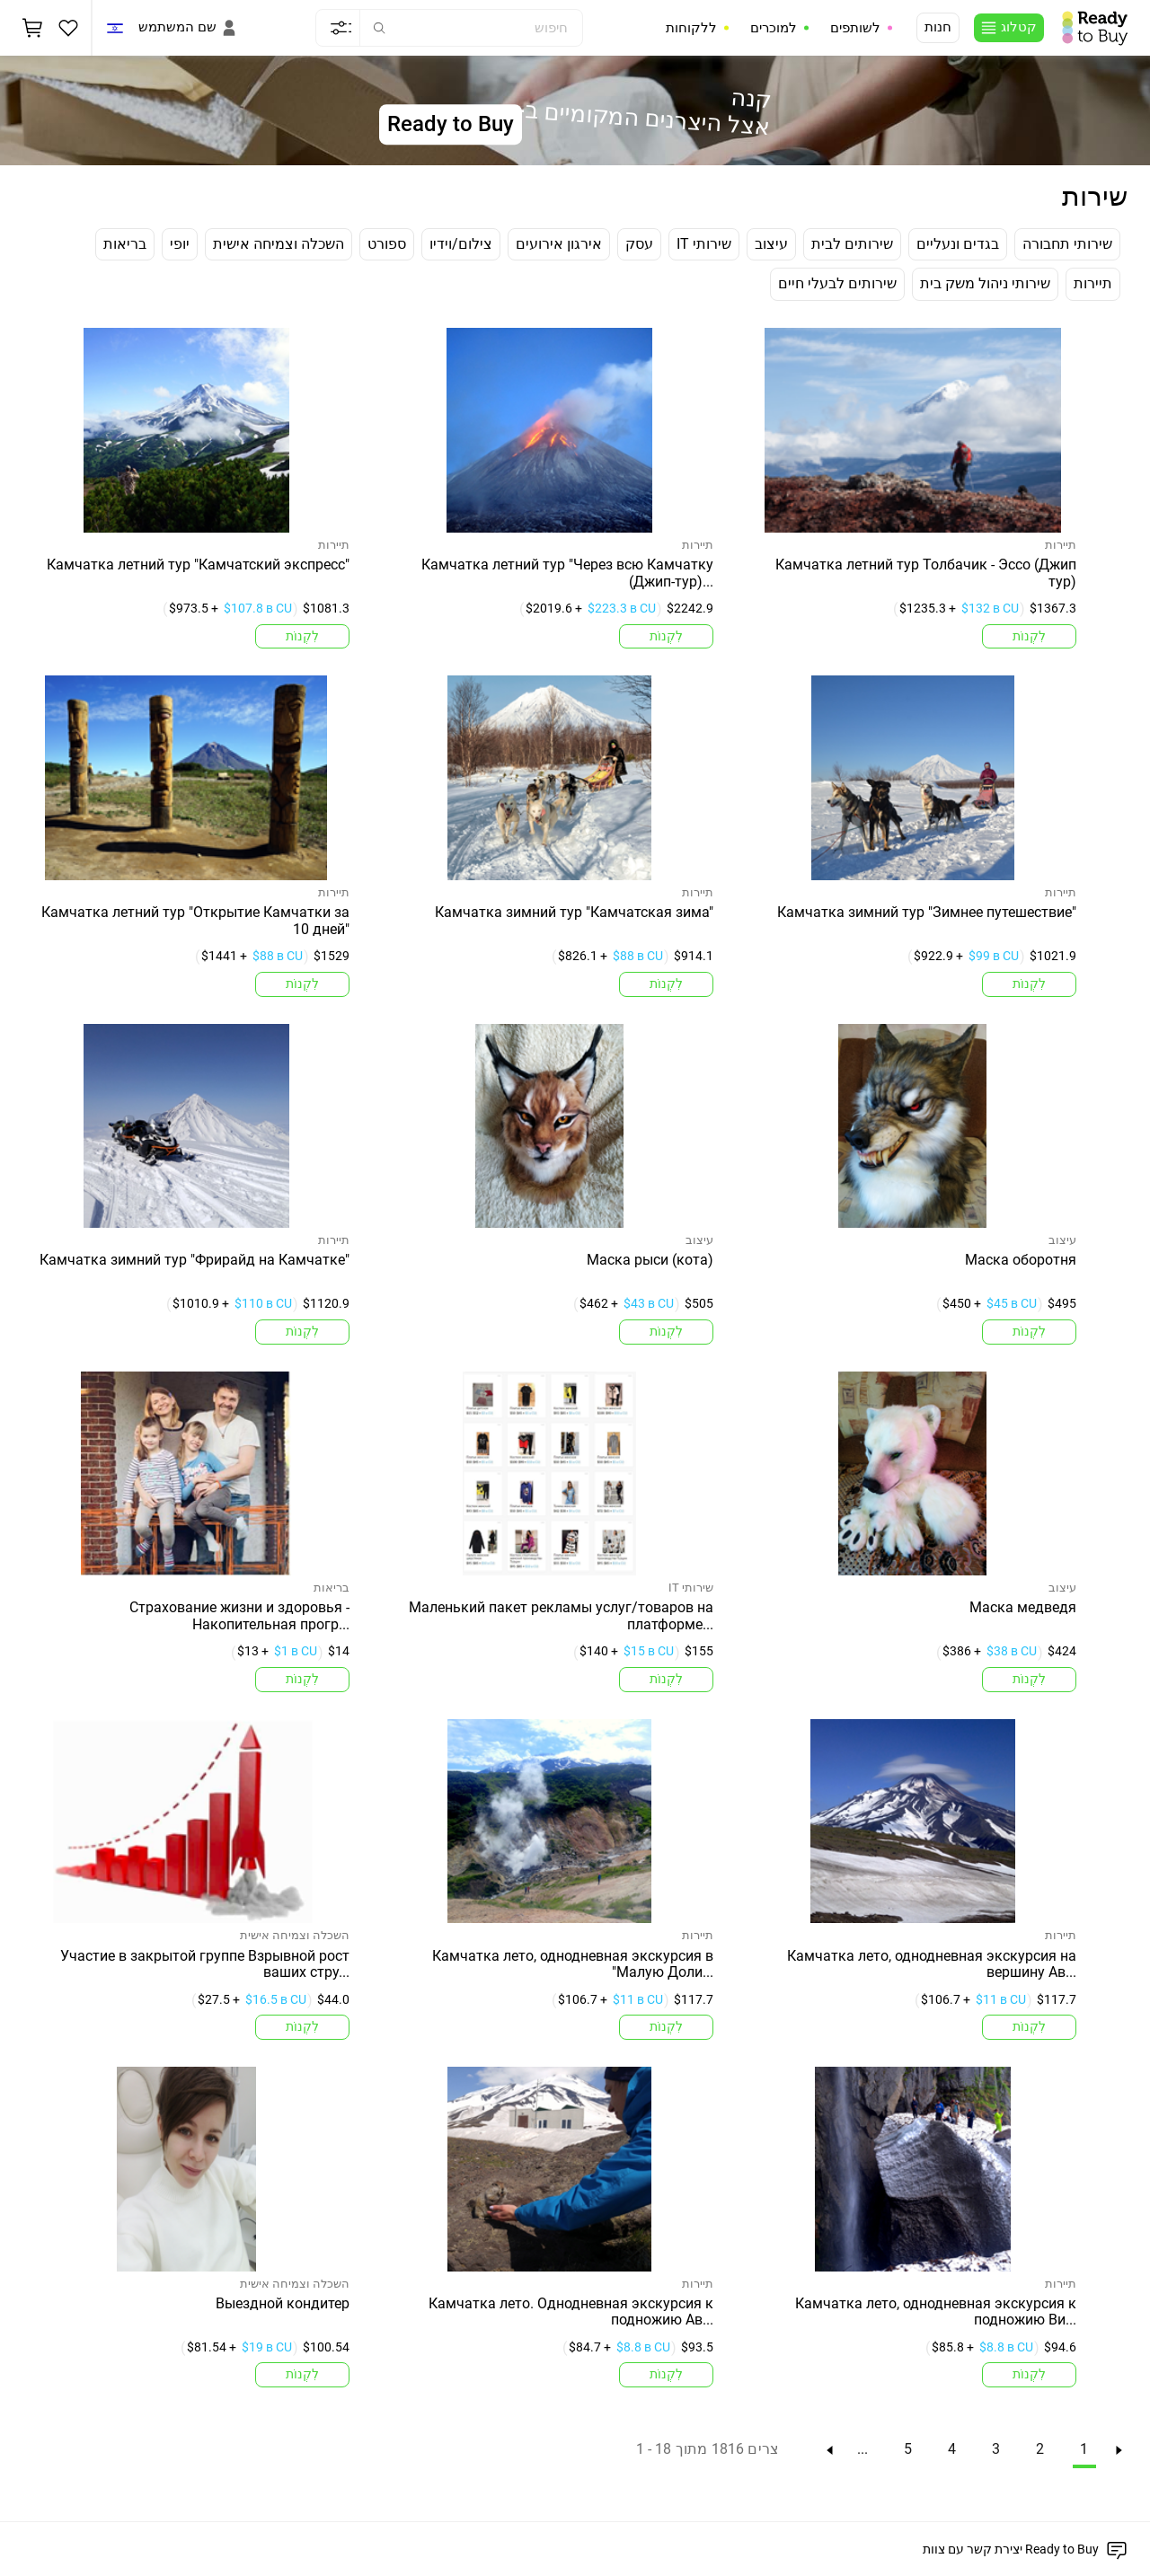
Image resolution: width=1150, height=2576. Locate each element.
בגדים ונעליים (957, 243)
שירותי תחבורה (1067, 243)
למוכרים (773, 28)
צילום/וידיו (460, 243)
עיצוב (771, 243)
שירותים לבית (852, 243)
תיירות (1093, 283)
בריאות (124, 243)
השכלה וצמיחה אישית (278, 243)
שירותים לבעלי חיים (837, 283)
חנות (937, 27)
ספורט (386, 243)
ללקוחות (691, 28)
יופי (180, 243)
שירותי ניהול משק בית (985, 283)
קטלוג (1019, 27)
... (862, 2449)
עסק (639, 243)
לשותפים (855, 28)
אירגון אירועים (559, 243)
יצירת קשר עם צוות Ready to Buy (1011, 2549)
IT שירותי (704, 243)
